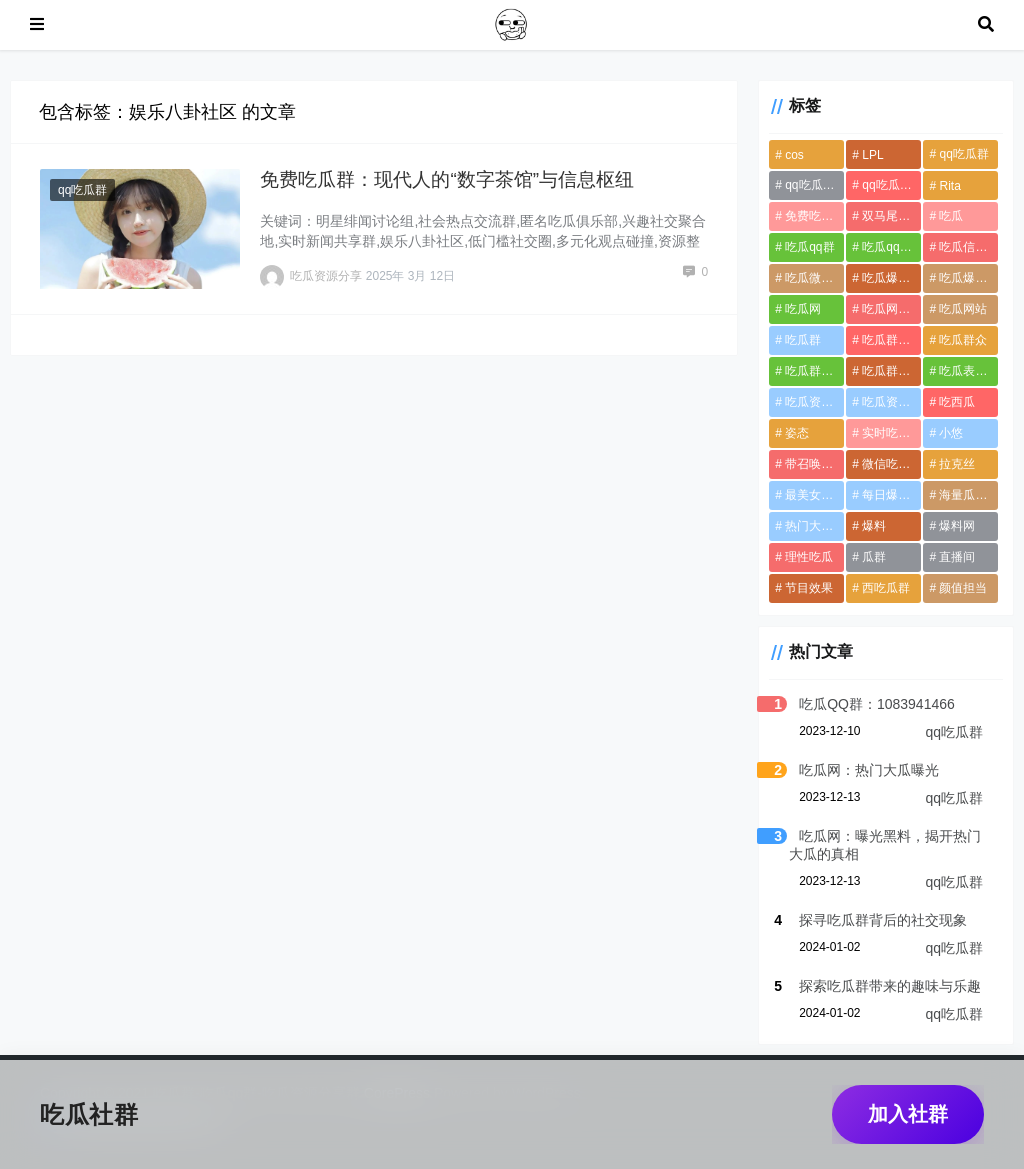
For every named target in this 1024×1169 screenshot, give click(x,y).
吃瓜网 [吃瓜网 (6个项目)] (803, 309)
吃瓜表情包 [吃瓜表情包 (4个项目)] (968, 371)
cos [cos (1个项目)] (794, 155)
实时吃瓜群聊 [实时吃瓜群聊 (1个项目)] (891, 433)
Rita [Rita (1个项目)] (949, 186)
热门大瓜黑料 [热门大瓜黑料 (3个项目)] (814, 526)
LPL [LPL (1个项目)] (872, 155)
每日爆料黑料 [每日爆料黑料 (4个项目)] (891, 495)
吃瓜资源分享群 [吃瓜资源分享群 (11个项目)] (814, 402)
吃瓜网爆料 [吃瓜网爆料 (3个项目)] (891, 309)
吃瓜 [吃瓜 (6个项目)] (951, 216)
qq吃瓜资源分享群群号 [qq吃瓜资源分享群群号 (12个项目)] (891, 185)
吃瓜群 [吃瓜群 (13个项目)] (803, 340)
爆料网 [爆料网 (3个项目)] (957, 526)
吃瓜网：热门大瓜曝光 (869, 770)
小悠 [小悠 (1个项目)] (951, 433)
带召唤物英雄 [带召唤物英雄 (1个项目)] (814, 464)
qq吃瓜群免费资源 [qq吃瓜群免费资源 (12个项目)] (814, 185)
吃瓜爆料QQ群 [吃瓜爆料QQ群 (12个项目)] (891, 278)
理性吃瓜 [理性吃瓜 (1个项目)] (809, 557)
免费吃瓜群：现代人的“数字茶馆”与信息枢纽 (447, 179)
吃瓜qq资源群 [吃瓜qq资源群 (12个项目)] (891, 247)
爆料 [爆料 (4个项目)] (874, 526)
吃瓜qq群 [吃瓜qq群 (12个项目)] (809, 247)
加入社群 (908, 1114)
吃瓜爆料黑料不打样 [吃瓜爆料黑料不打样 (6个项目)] (968, 278)
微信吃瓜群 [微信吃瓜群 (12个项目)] (891, 464)
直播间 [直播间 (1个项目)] (957, 557)
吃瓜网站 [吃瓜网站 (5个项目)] (963, 309)
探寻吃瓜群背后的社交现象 (883, 920)
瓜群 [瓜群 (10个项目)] (874, 557)
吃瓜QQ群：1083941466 (877, 704)
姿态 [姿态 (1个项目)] (797, 433)
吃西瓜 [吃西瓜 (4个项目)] (957, 402)
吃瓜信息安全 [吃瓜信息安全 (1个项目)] (968, 247)
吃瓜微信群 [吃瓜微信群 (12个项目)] (814, 278)
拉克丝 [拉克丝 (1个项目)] (957, 464)
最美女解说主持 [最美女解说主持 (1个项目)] (814, 495)
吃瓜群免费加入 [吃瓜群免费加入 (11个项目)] (814, 371)
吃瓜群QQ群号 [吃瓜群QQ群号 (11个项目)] (891, 340)
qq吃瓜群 (82, 190)
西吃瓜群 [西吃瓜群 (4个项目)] (886, 588)
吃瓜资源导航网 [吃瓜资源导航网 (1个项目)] (891, 402)
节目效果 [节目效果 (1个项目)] (809, 588)
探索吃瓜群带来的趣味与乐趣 (890, 986)
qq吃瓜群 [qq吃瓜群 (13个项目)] (963, 154)
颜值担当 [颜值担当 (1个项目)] (963, 588)
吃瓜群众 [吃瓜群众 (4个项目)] (963, 340)
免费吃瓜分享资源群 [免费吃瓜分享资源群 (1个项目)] (814, 216)
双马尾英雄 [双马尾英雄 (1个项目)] (891, 216)
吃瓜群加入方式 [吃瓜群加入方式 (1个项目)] (891, 371)
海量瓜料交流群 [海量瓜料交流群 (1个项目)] (968, 495)
